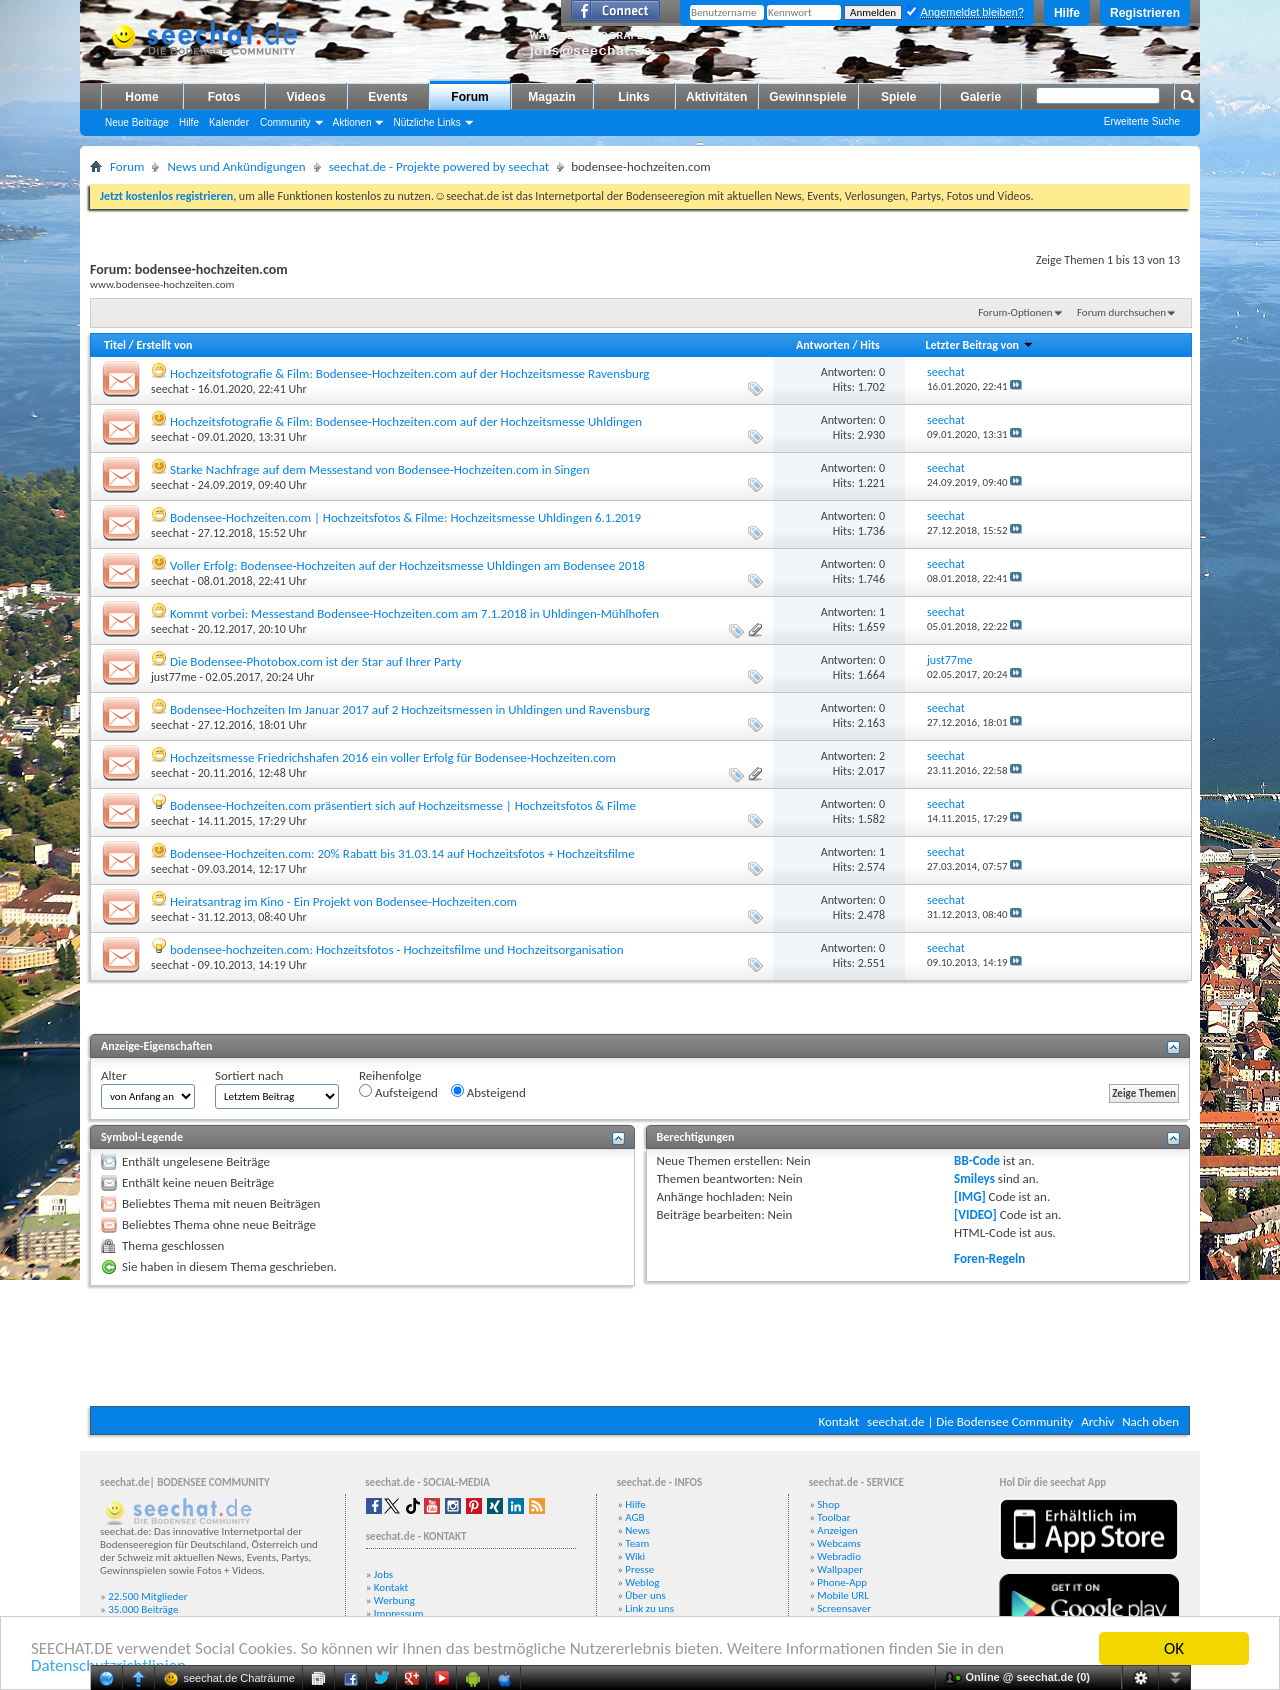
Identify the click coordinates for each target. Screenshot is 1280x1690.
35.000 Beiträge (143, 1609)
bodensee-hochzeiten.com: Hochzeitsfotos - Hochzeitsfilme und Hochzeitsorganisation (397, 949)
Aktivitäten (716, 97)
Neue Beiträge (137, 122)
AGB (634, 1517)
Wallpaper (840, 1569)
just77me (173, 677)
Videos (305, 97)
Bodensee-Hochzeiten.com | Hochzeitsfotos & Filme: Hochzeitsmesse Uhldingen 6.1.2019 (405, 517)
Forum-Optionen (1015, 312)
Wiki (635, 1556)
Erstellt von (164, 345)
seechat (170, 389)
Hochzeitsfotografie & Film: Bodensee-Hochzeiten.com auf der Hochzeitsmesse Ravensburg (409, 373)
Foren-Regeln (989, 1258)
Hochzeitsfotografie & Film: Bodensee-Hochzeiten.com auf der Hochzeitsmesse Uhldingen (406, 421)
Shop (828, 1504)
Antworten (823, 345)
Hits (869, 345)
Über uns (645, 1595)
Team (637, 1543)
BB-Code (977, 1160)
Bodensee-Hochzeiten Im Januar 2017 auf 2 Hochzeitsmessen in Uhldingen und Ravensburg (410, 709)
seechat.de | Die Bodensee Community (970, 1421)
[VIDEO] (975, 1214)
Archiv (1097, 1421)
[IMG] (970, 1196)
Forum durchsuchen (1121, 312)
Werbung (394, 1600)
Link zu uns (649, 1608)
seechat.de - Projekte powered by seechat (439, 166)
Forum (469, 97)
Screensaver (844, 1608)
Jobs (383, 1574)
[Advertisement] (640, 1346)
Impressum (399, 1613)
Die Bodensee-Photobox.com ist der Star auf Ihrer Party (316, 661)
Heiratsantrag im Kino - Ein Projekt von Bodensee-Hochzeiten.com (343, 901)
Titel (115, 345)
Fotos (224, 97)
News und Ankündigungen (236, 166)
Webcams (839, 1543)
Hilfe (1067, 13)
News (637, 1530)
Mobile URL (843, 1595)
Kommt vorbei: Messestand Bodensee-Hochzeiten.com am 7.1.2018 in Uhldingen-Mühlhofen (414, 613)
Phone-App (842, 1582)
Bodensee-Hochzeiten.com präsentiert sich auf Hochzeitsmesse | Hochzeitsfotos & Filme (403, 805)
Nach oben (1150, 1421)
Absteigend (488, 1092)
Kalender (229, 122)
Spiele (898, 97)
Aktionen (352, 122)
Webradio (839, 1556)
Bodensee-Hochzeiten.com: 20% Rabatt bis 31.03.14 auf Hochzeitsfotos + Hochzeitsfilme (402, 853)
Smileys (974, 1178)
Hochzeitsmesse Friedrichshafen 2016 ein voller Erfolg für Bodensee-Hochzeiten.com (393, 757)
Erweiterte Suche (1142, 121)
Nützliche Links (426, 122)
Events (387, 97)
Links (633, 97)
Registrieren (1145, 13)
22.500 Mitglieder (148, 1596)
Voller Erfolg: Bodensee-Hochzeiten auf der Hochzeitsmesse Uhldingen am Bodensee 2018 (407, 565)
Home (141, 97)
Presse (639, 1569)
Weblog (642, 1582)
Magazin (551, 97)
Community (285, 122)
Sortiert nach (249, 1075)
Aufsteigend (398, 1092)
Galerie (980, 97)
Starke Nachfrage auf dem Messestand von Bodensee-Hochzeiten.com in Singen (380, 469)
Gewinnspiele (807, 97)
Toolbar (833, 1517)
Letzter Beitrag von (979, 345)
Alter (114, 1075)
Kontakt (838, 1421)
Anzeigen (837, 1530)
